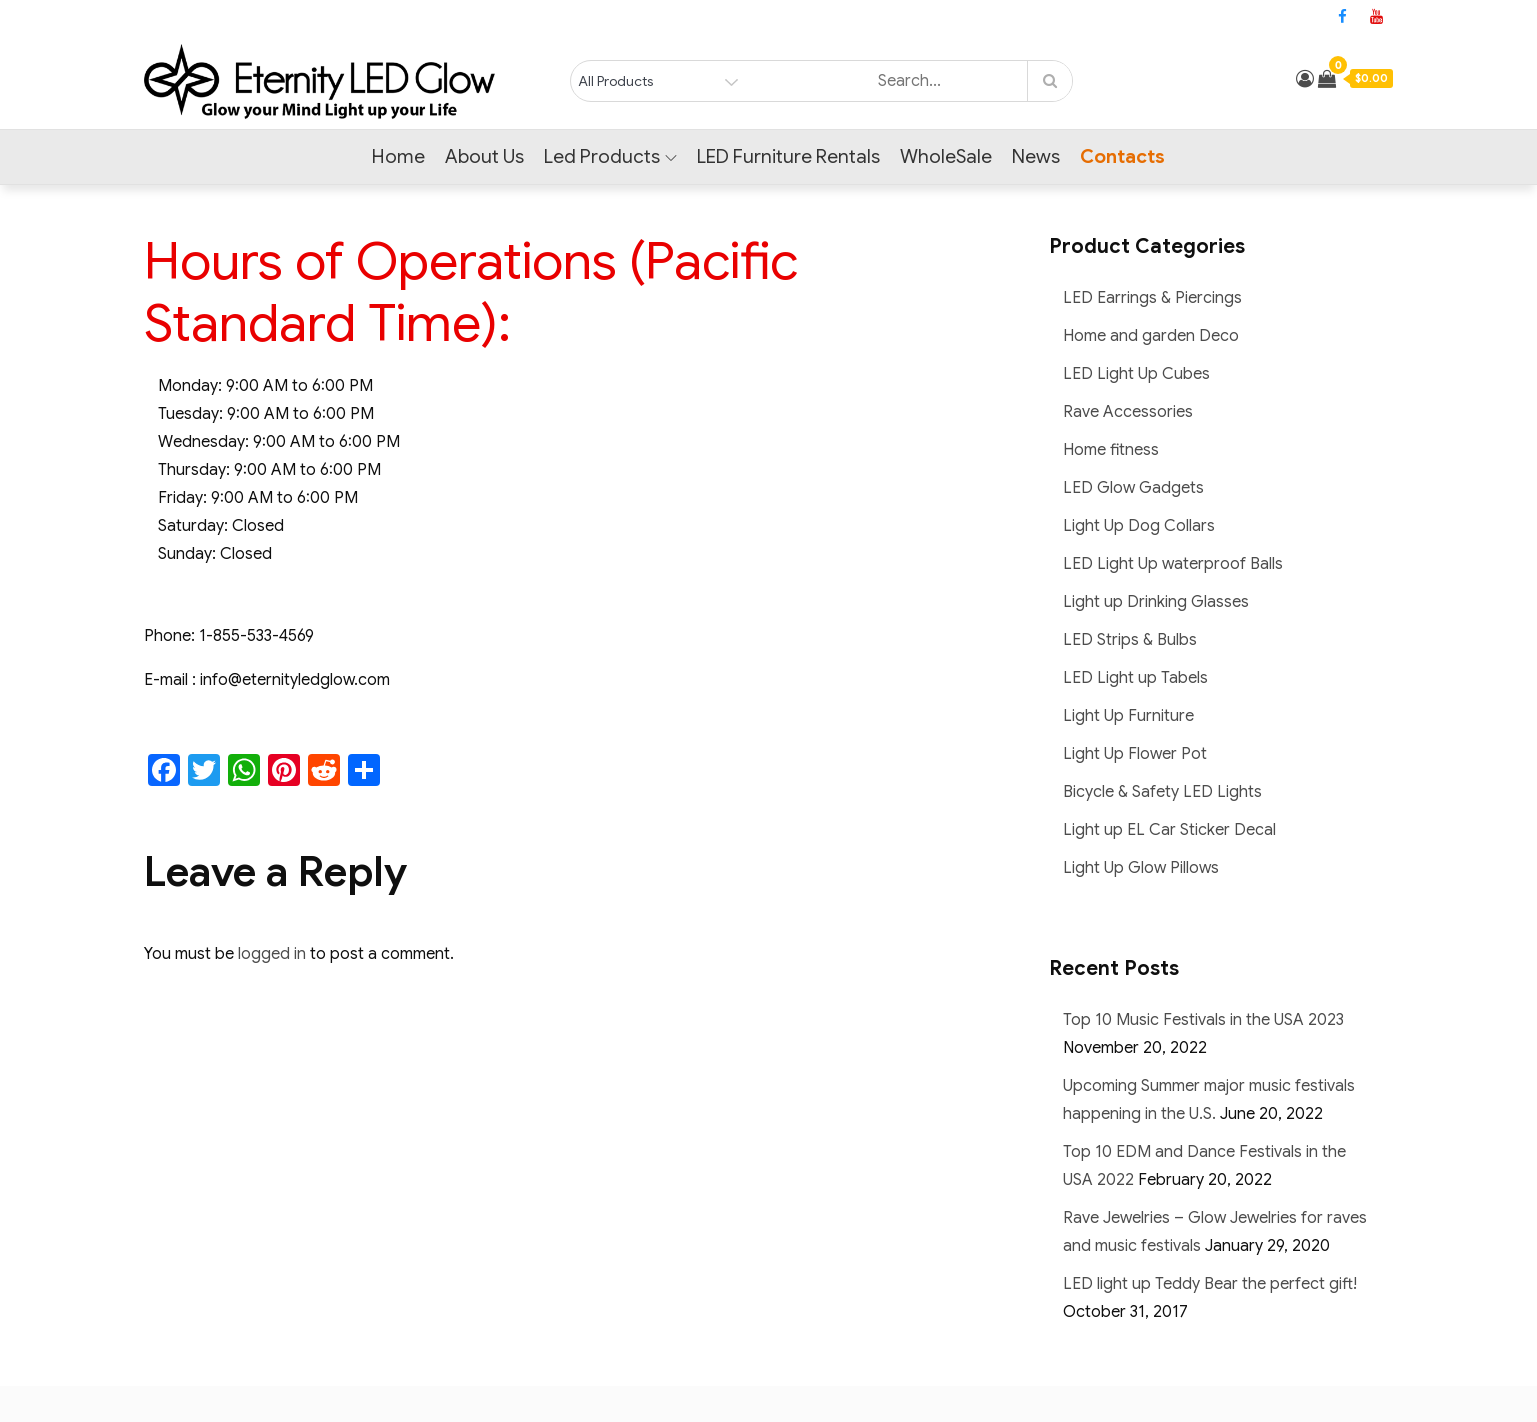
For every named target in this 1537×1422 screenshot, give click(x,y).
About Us (484, 156)
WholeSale (946, 156)
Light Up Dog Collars (1139, 526)
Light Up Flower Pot (1135, 754)
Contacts (1122, 156)
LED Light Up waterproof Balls (1173, 564)
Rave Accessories (1128, 412)
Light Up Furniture (1128, 716)
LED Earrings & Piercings (1152, 298)
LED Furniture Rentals (788, 156)
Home (398, 156)
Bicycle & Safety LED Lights (1162, 792)
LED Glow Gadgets (1133, 488)
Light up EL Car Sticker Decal (1169, 830)
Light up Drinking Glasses (1156, 602)
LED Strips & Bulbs (1130, 640)
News (1036, 156)
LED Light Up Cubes (1136, 374)
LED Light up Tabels (1135, 678)
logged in (272, 954)
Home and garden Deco (1151, 336)
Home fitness (1111, 450)
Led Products (610, 156)
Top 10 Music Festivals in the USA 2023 (1203, 1020)
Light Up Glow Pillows (1141, 868)
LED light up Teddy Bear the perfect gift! (1210, 1284)
